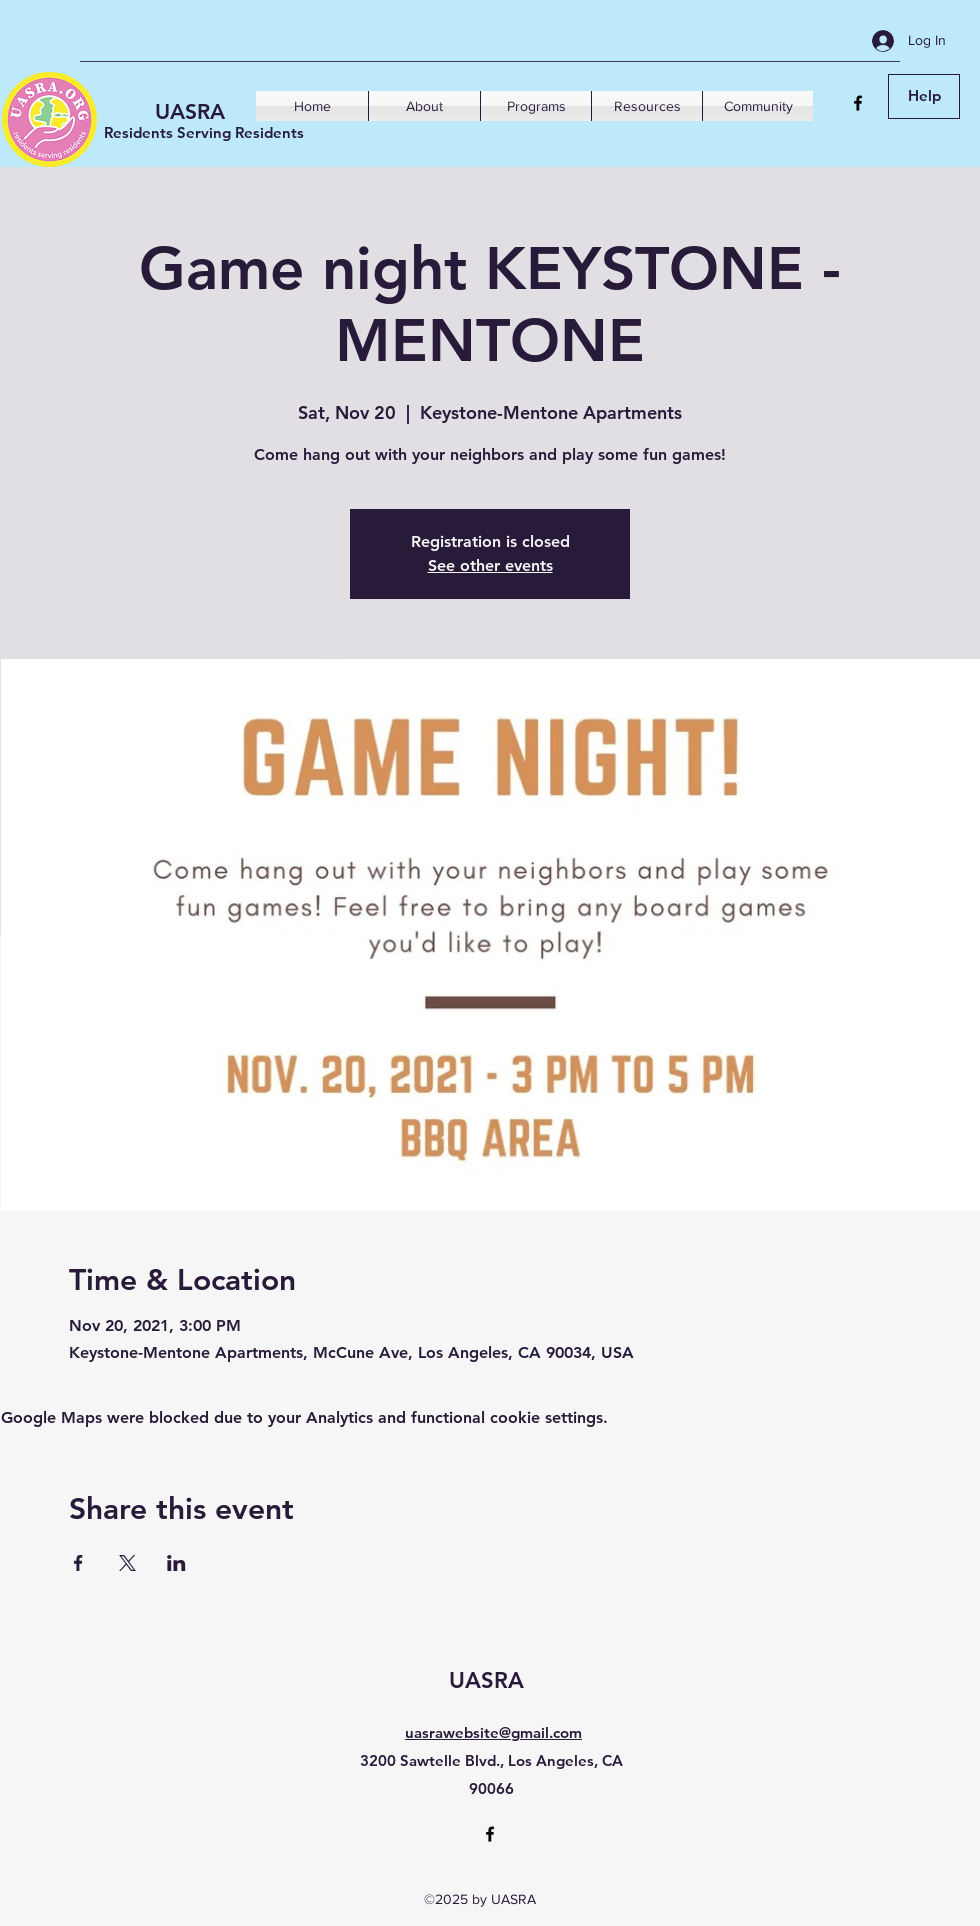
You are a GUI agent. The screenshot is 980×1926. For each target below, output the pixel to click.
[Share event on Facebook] (78, 1563)
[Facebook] (858, 103)
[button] (424, 106)
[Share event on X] (127, 1563)
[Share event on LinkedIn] (176, 1563)
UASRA (190, 111)
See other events (490, 565)
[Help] (924, 96)
